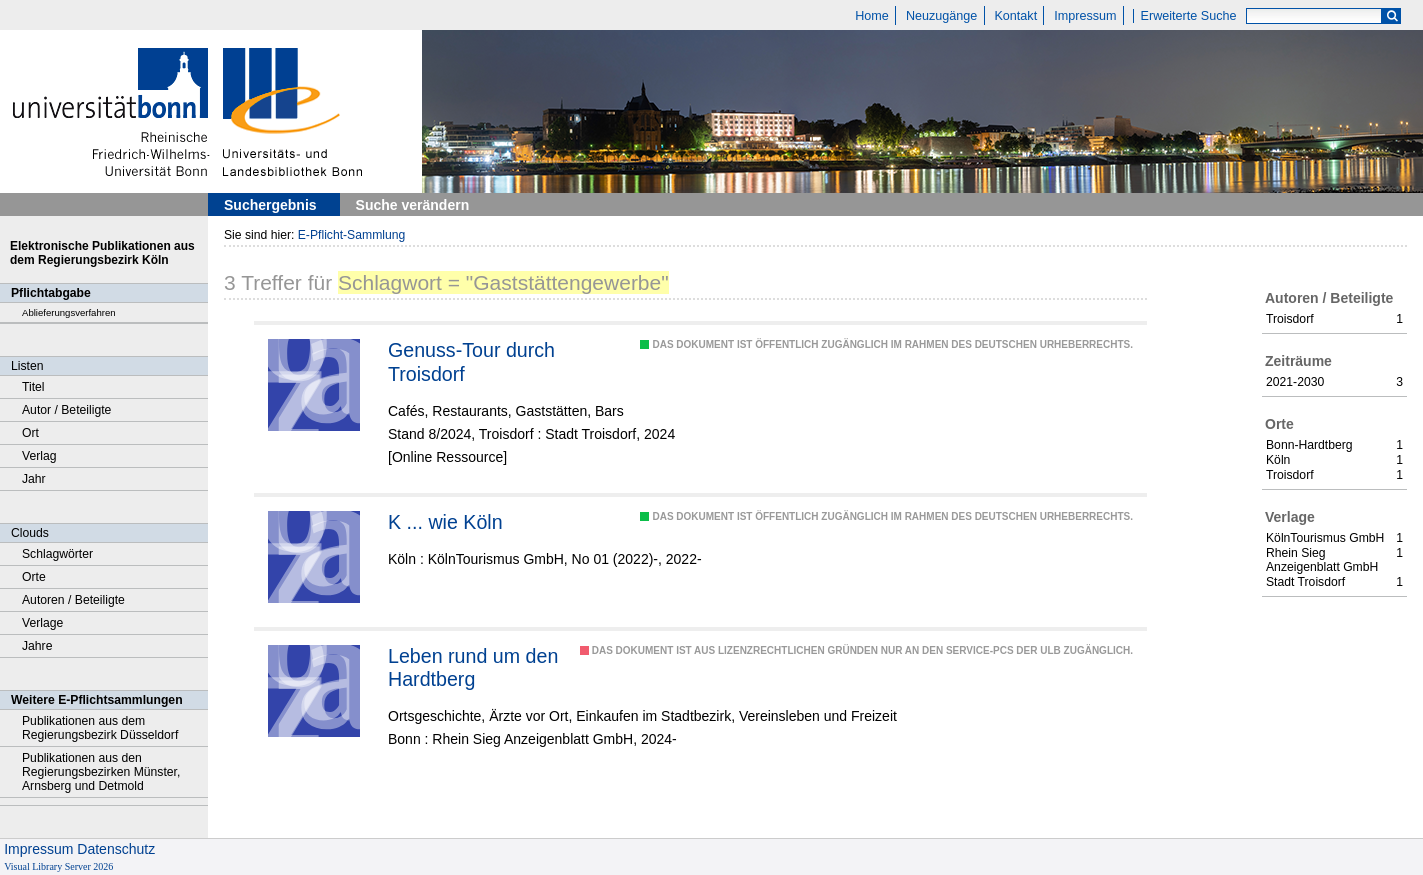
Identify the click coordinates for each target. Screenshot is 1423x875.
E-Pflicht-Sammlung (352, 235)
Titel (33, 387)
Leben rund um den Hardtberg (473, 668)
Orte (34, 577)
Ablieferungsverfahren (69, 312)
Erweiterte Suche (1189, 16)
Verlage (42, 623)
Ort (30, 433)
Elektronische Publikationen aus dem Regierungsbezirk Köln (102, 253)
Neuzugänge (941, 16)
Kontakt (1015, 16)
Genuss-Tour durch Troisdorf (471, 362)
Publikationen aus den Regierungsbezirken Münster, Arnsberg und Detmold (101, 772)
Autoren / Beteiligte (73, 600)
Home (872, 16)
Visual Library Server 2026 (58, 866)
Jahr (34, 479)
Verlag (39, 456)
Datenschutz (116, 849)
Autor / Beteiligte (66, 410)
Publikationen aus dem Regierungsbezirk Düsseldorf (100, 728)
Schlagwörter (57, 554)
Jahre (37, 646)
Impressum (1085, 16)
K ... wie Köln (445, 522)
